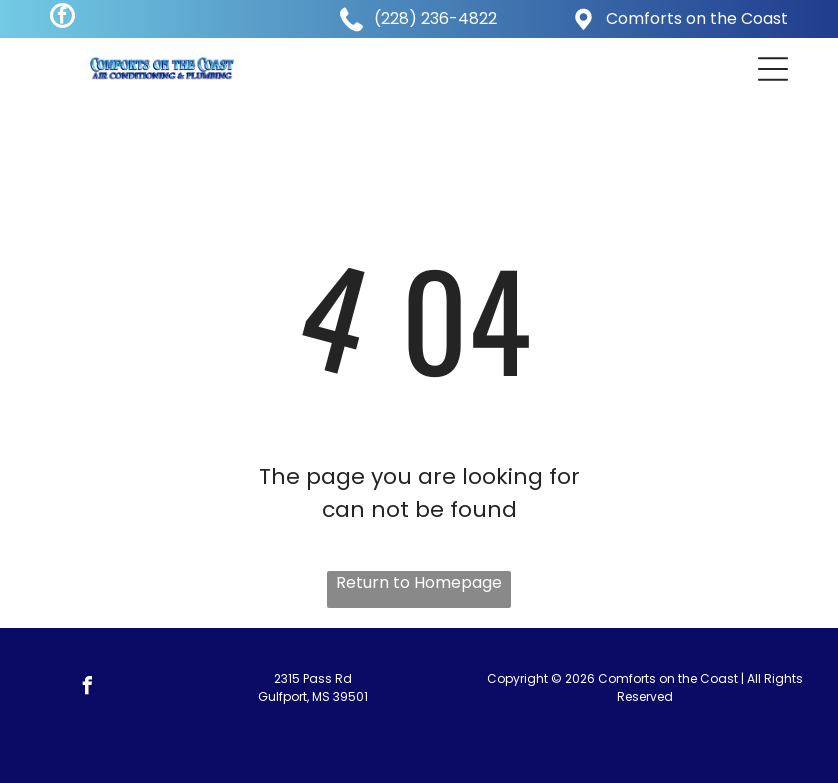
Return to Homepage (419, 582)
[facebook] (62, 18)
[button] (773, 69)
